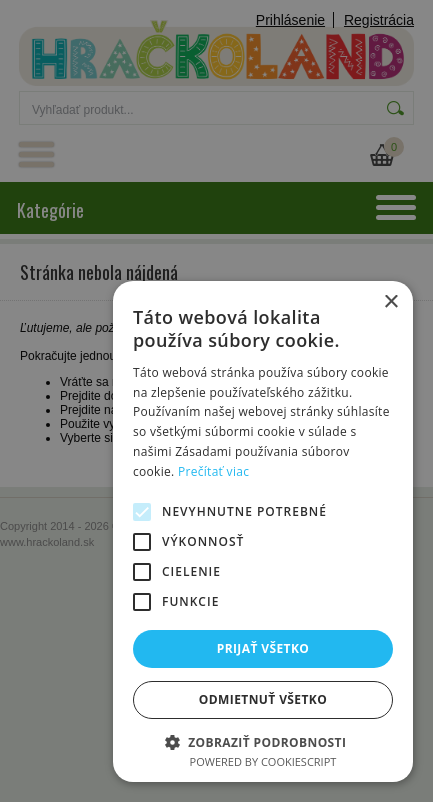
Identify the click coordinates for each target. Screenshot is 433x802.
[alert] (216, 401)
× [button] (390, 302)
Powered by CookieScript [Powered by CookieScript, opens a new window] (263, 761)
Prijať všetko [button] (263, 648)
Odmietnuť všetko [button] (263, 699)
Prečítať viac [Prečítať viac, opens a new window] (213, 471)
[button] (263, 741)
